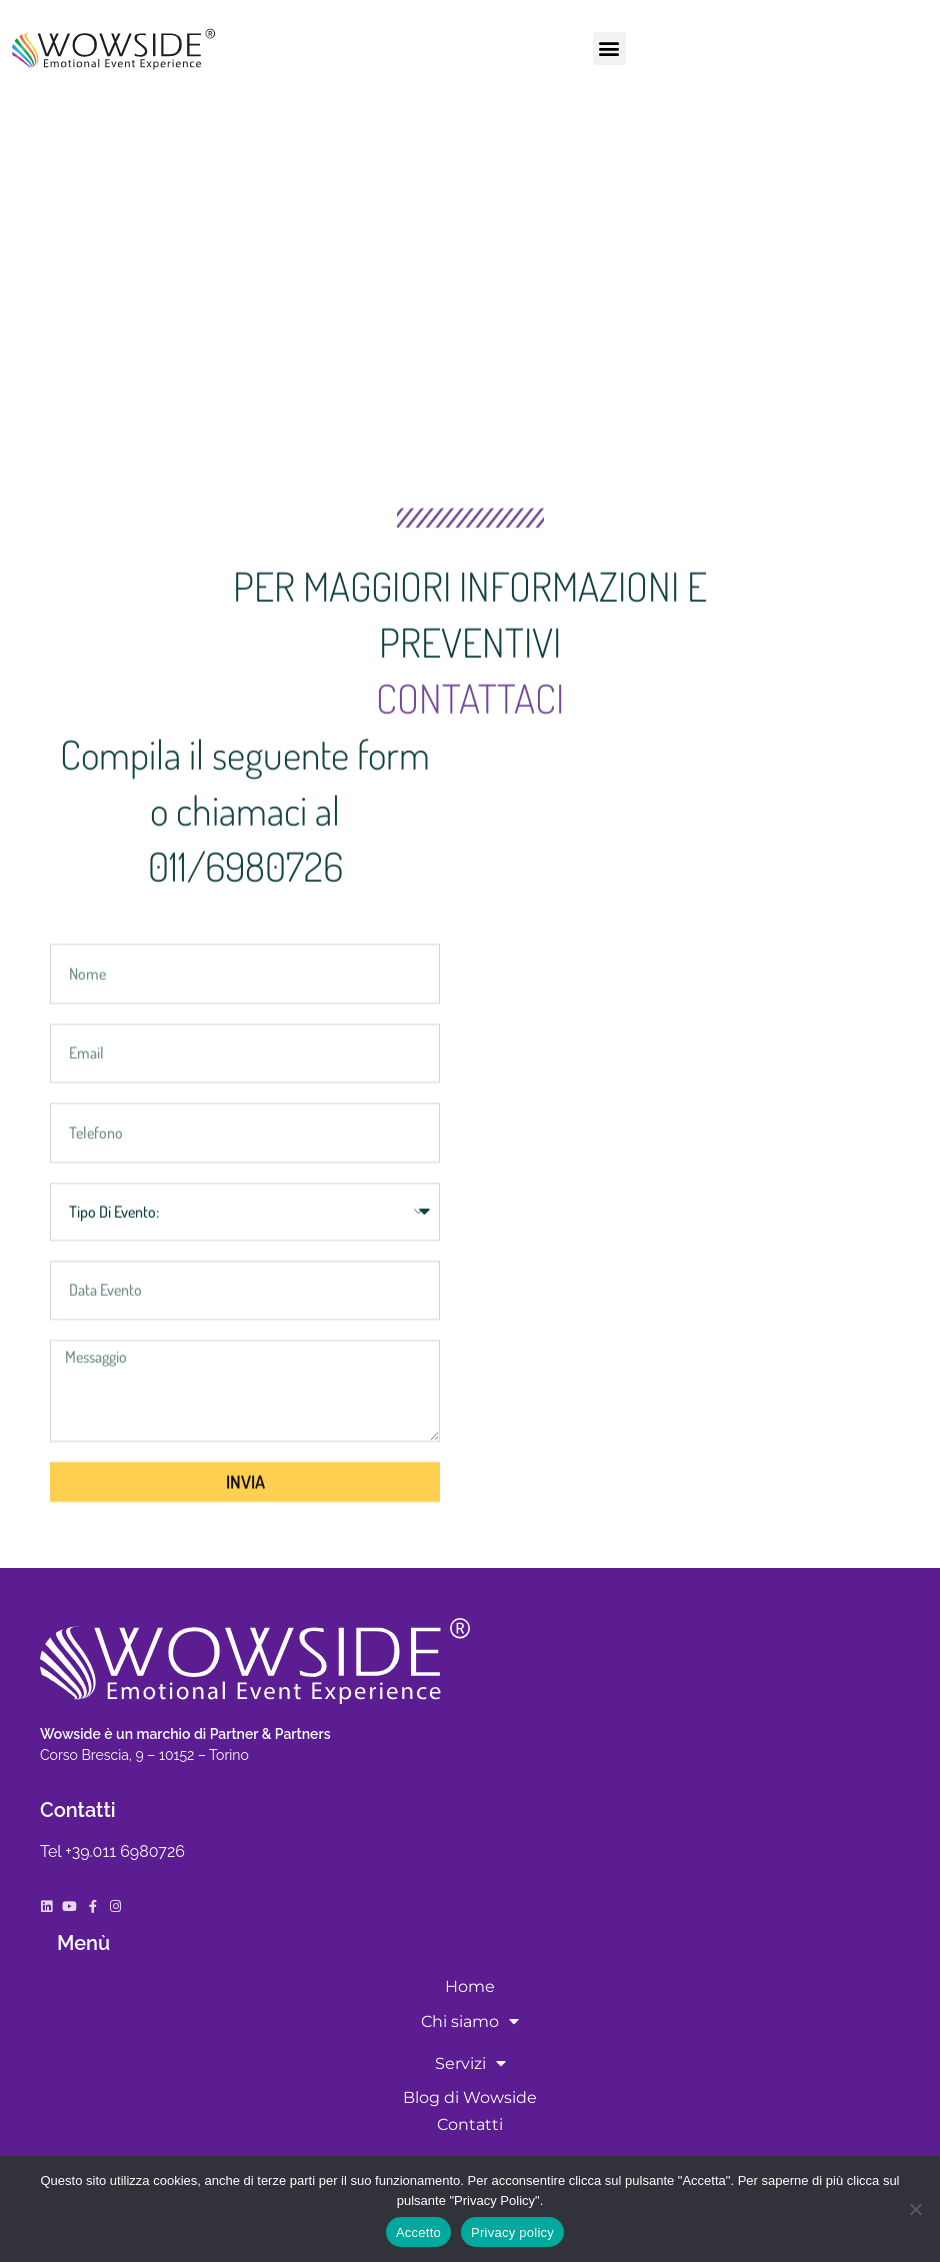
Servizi (470, 2063)
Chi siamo (470, 2021)
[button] (609, 48)
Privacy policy (512, 2232)
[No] (915, 2209)
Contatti (470, 2124)
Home (470, 1986)
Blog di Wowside (470, 2097)
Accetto (418, 2232)
